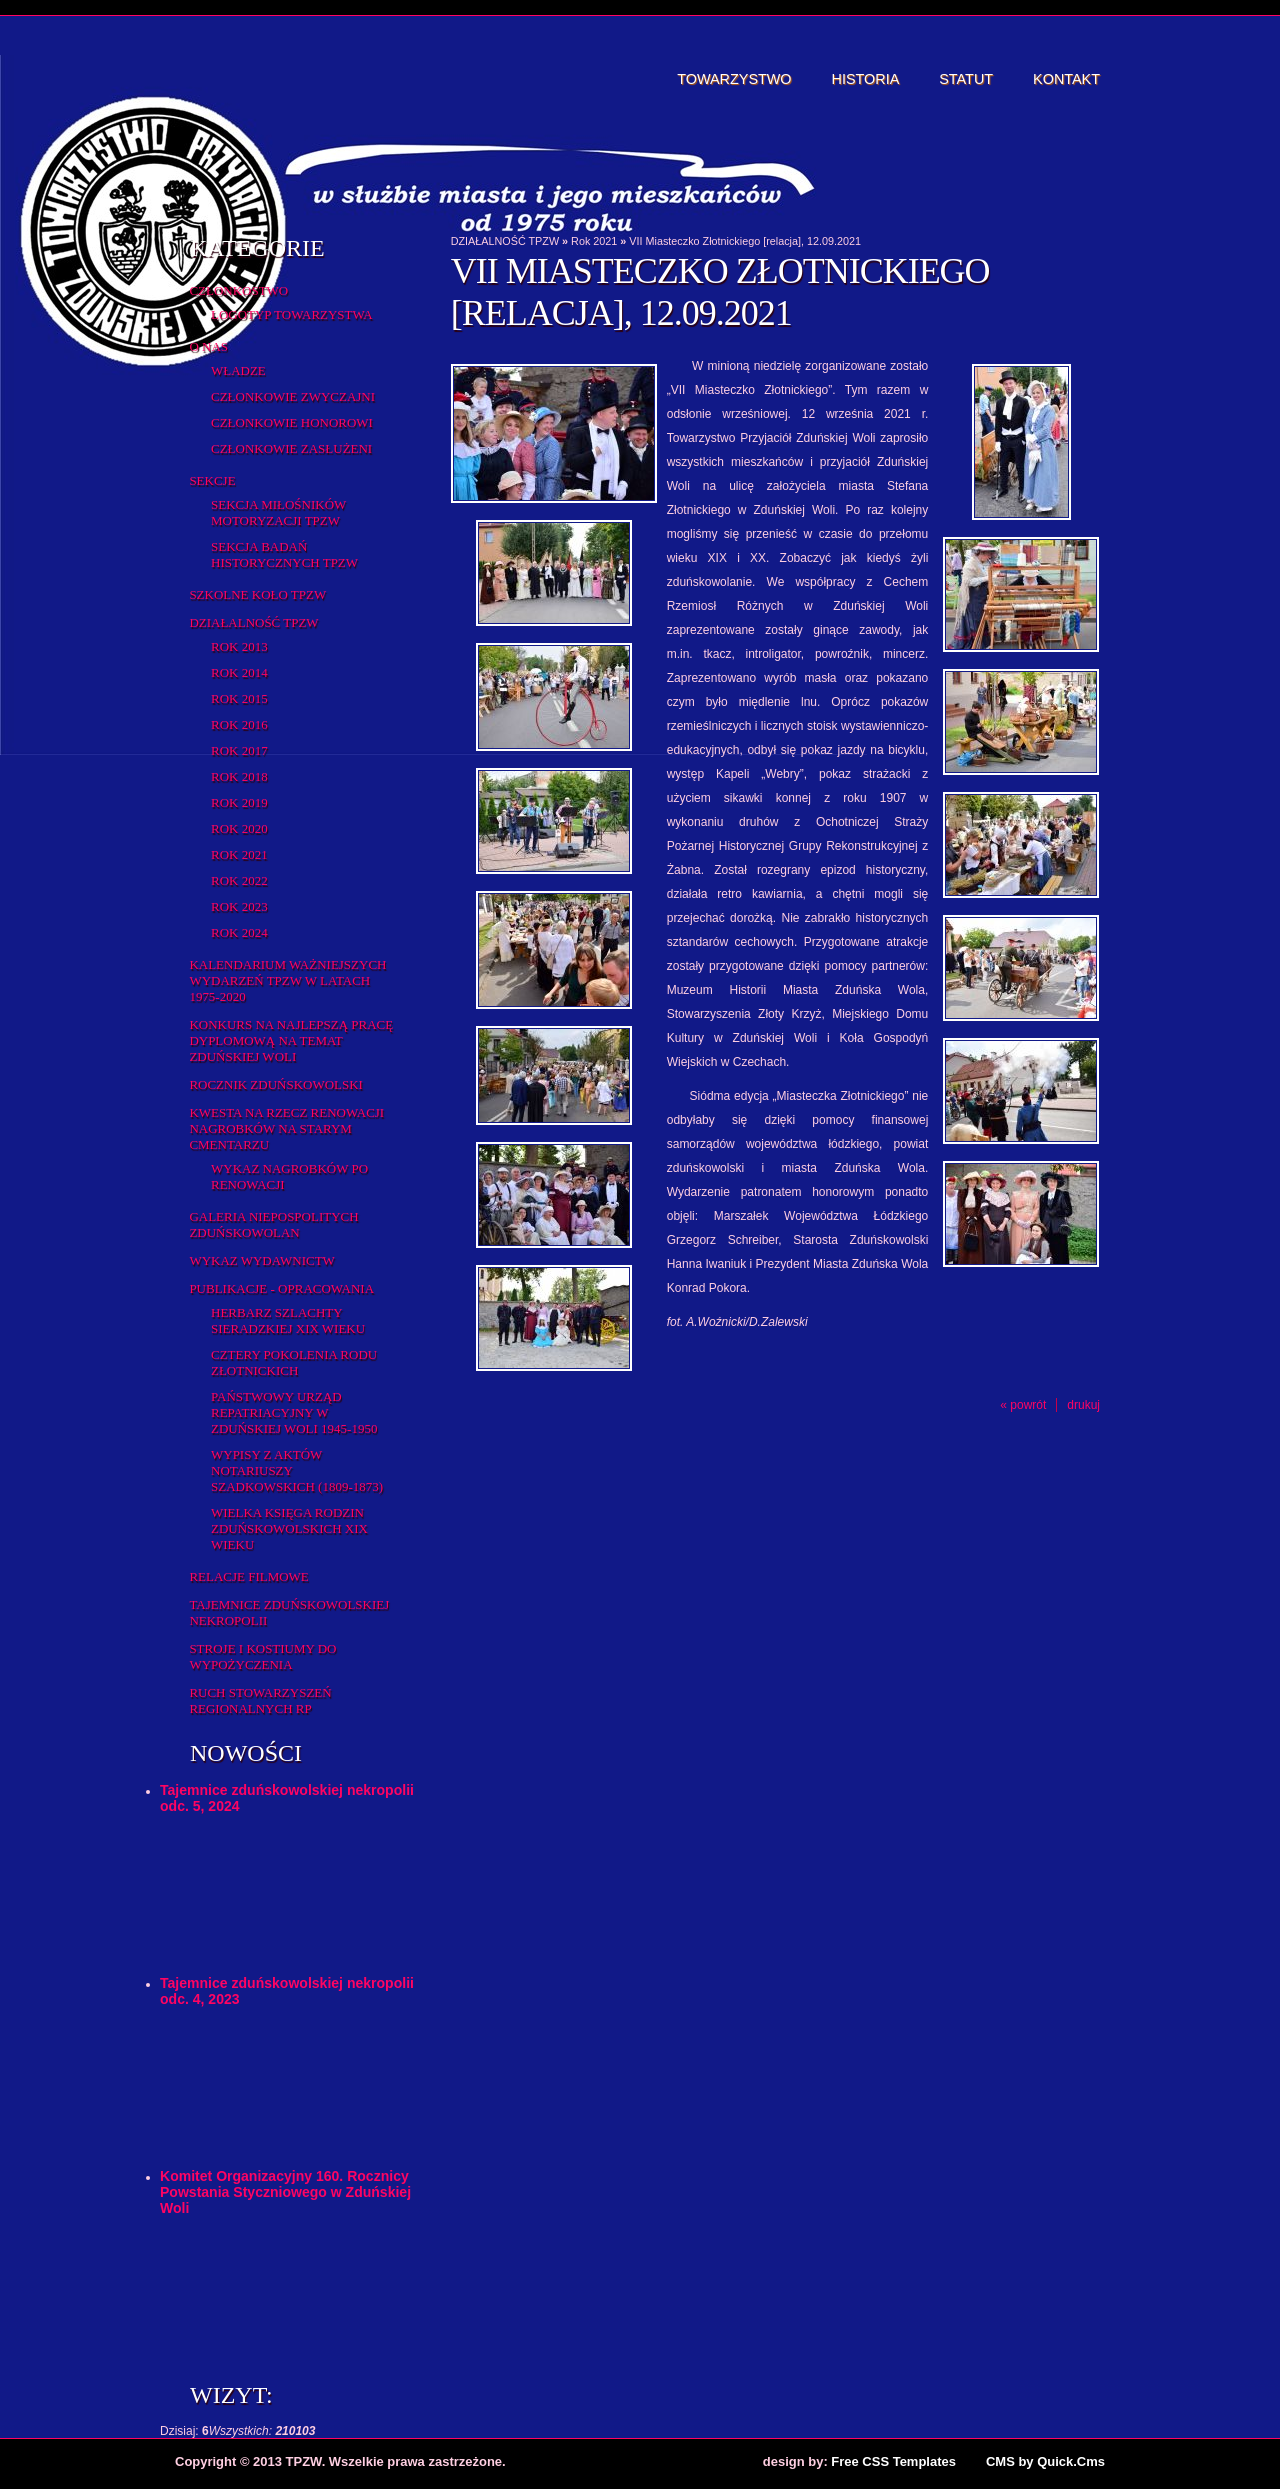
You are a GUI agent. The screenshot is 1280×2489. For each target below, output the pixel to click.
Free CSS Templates (893, 2461)
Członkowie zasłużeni (291, 448)
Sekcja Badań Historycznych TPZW (284, 554)
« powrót (1023, 1405)
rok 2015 (239, 698)
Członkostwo (238, 290)
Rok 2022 (239, 880)
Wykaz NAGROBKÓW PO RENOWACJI (289, 1176)
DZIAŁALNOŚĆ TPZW (253, 622)
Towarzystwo (734, 79)
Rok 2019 (239, 802)
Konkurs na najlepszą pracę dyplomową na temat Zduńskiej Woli (291, 1040)
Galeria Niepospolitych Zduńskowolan (273, 1224)
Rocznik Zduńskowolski (275, 1084)
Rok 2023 (239, 906)
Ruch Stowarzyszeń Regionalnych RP (260, 1700)
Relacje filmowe (248, 1576)
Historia (866, 79)
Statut (966, 79)
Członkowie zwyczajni (293, 396)
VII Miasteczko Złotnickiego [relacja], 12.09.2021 (745, 241)
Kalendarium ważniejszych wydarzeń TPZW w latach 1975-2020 (287, 980)
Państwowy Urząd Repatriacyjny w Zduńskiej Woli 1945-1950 (294, 1412)
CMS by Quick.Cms (1045, 2461)
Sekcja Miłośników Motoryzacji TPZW (278, 512)
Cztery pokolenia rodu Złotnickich (294, 1362)
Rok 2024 (239, 932)
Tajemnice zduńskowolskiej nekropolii (289, 1612)
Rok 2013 (239, 646)
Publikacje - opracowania (281, 1288)
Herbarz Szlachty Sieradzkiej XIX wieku (288, 1320)
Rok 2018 (239, 776)
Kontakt (1066, 79)
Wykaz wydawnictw (261, 1260)
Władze (238, 370)
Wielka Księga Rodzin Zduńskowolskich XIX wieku (289, 1528)
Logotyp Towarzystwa (292, 314)
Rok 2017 (239, 750)
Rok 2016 (239, 724)
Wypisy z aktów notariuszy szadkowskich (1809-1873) (297, 1470)
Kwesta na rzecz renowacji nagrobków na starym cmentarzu (286, 1128)
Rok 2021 (239, 854)
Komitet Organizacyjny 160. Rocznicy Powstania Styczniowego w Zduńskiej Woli (285, 2192)
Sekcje (212, 480)
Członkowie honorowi (292, 422)
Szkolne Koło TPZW (257, 594)
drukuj (1083, 1405)
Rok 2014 (239, 672)
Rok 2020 (239, 828)
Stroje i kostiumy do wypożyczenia (262, 1656)
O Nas (208, 346)
